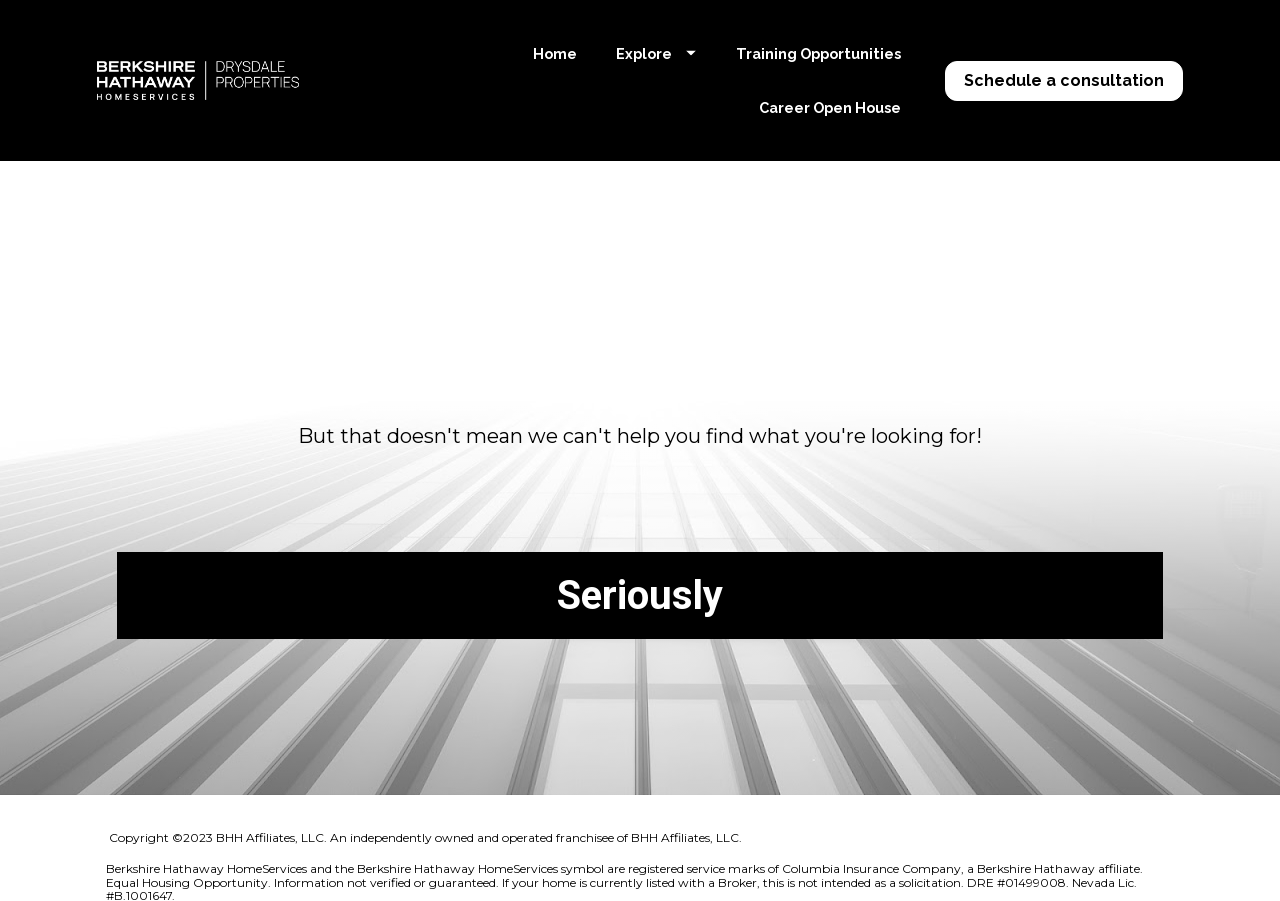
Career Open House (830, 107)
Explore (656, 53)
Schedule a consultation (1064, 80)
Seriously (640, 585)
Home (555, 53)
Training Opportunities (818, 53)
